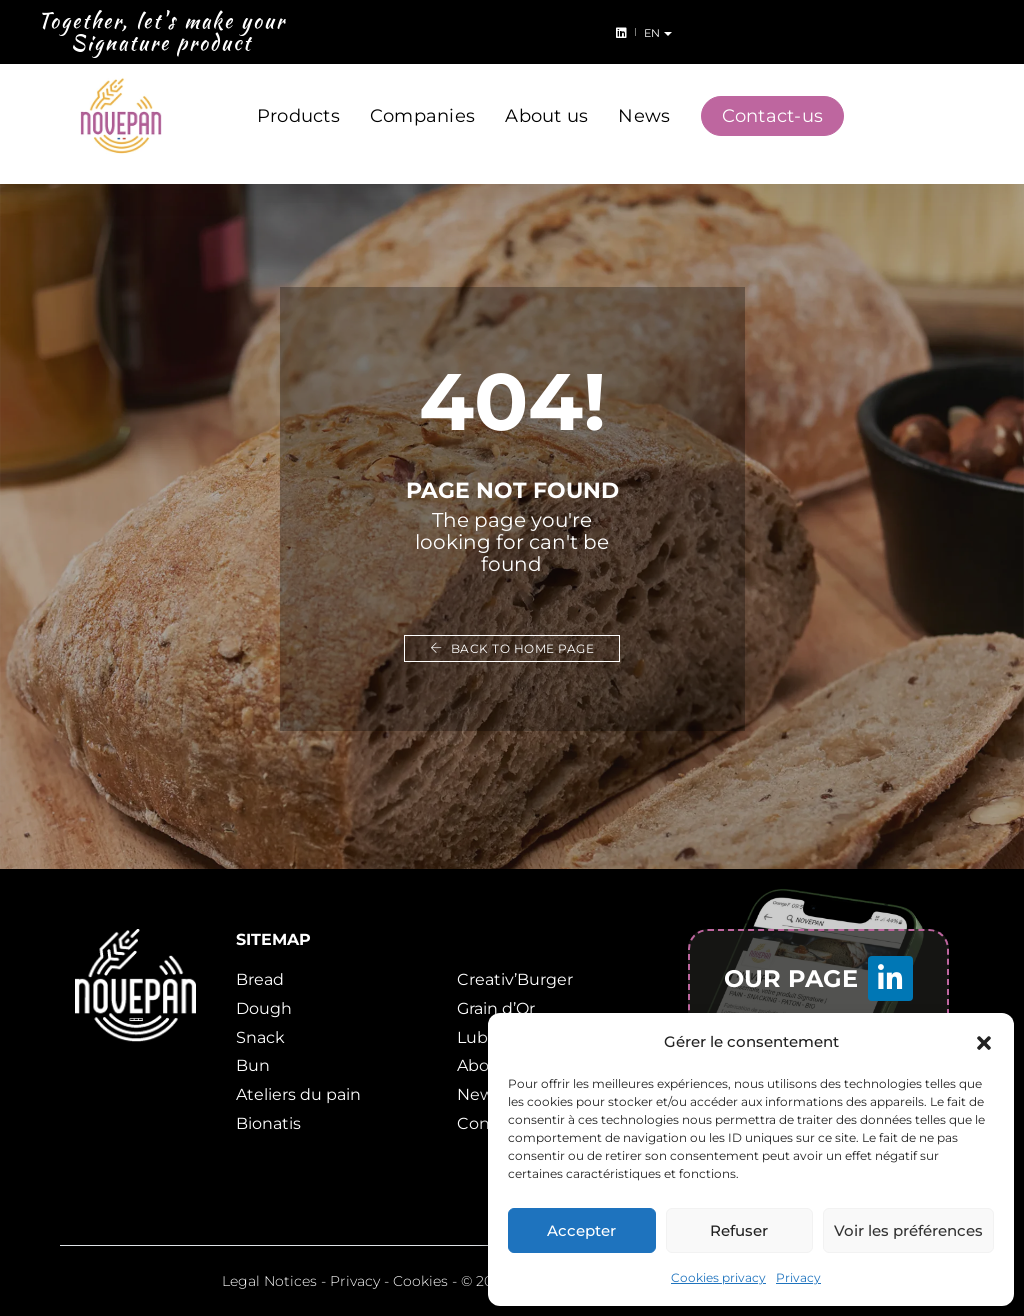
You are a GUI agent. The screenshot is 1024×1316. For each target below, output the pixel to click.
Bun (253, 1065)
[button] (984, 1042)
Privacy (798, 1277)
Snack (260, 1037)
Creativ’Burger (515, 979)
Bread (260, 979)
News (644, 98)
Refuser (739, 1230)
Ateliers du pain (298, 1094)
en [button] (990, 33)
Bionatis (268, 1123)
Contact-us (773, 98)
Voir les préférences (908, 1230)
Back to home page (512, 648)
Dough (264, 1008)
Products (298, 98)
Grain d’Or (496, 1008)
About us (546, 98)
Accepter (581, 1230)
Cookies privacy (718, 1277)
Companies (422, 98)
